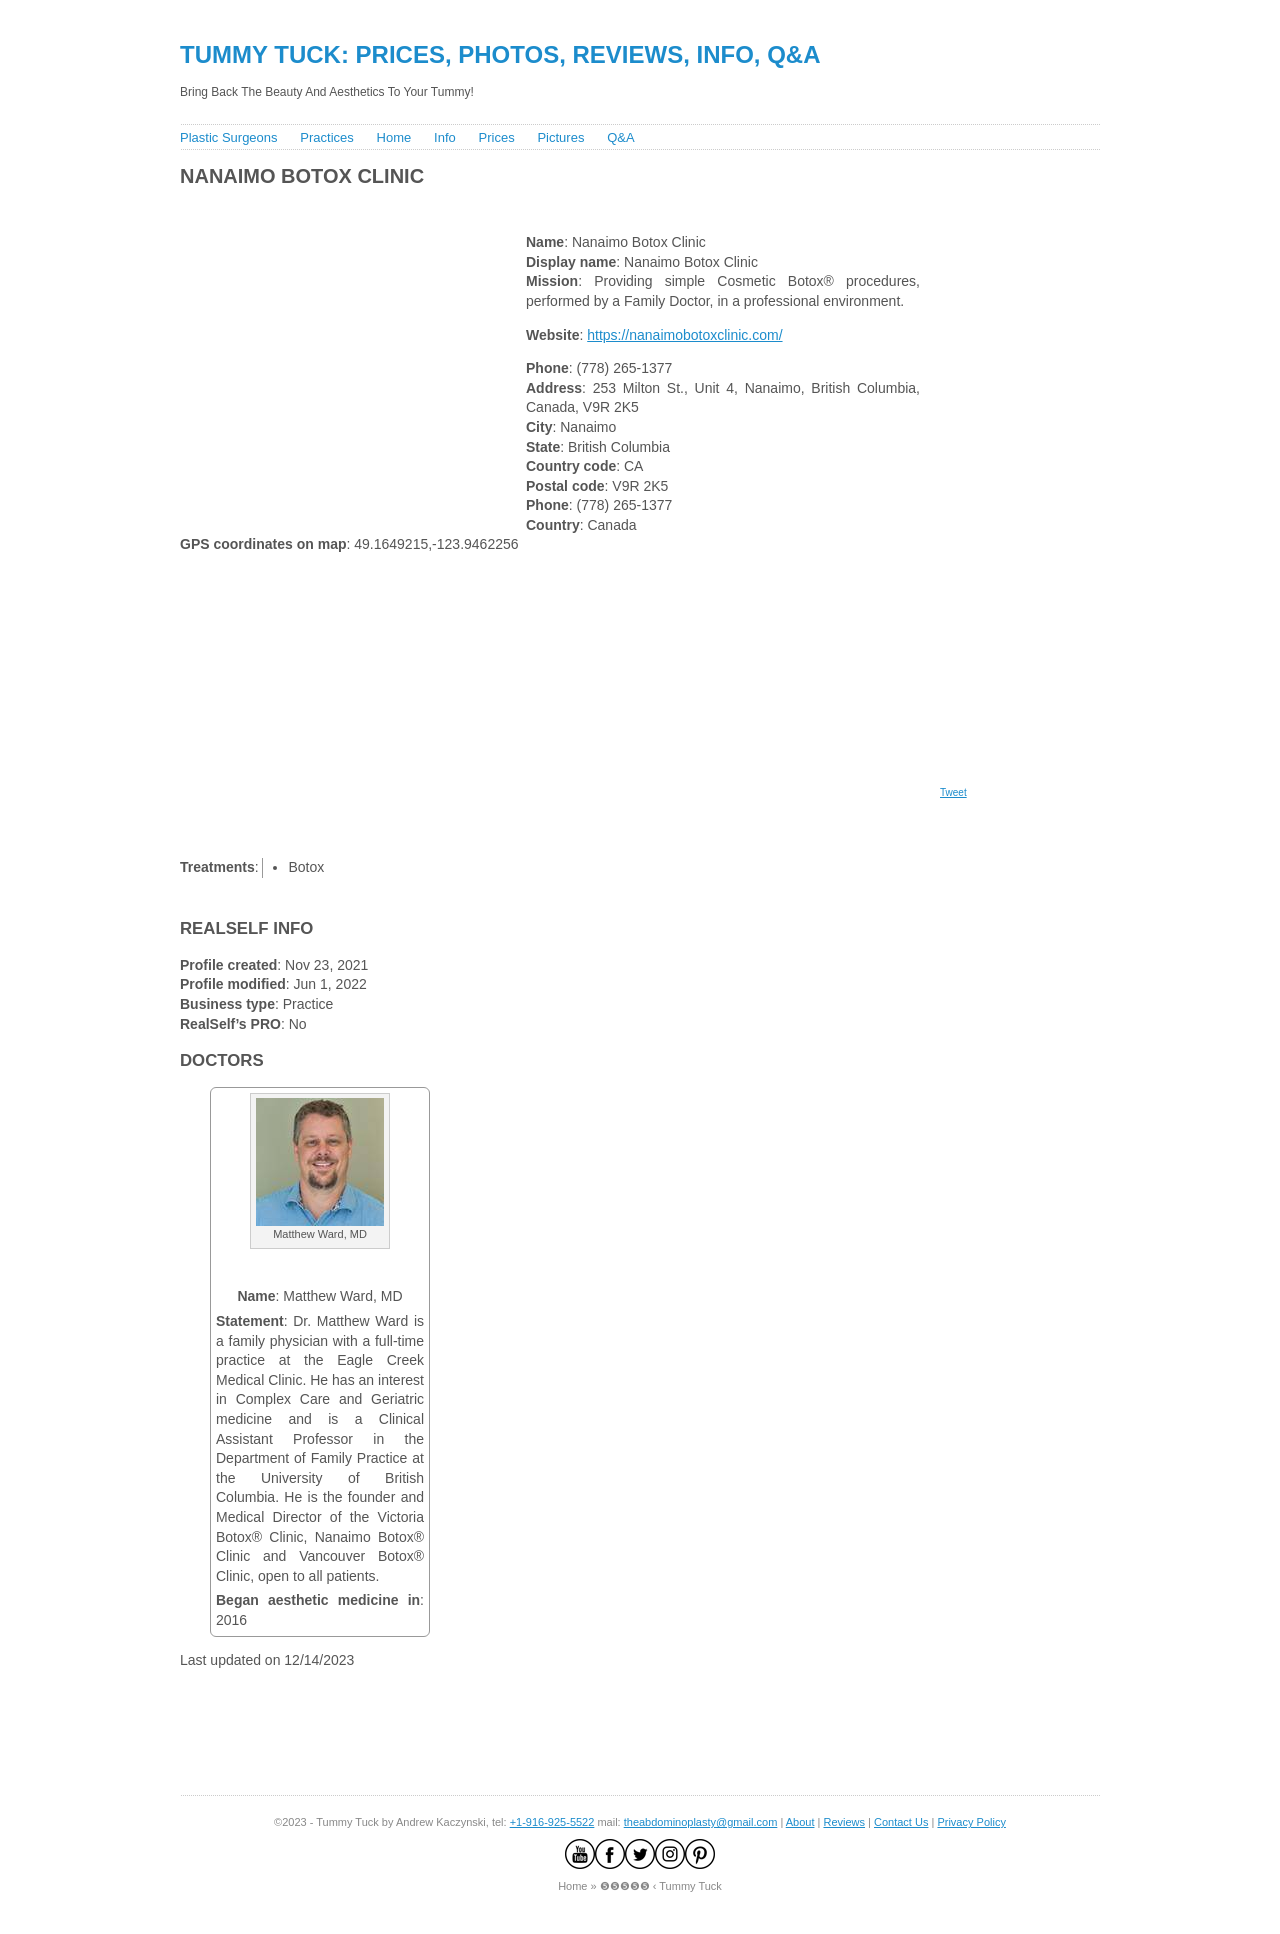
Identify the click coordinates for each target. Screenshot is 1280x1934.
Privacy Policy (971, 1822)
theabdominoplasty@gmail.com (701, 1822)
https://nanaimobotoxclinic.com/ (684, 335)
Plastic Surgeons (229, 137)
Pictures (560, 137)
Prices (497, 137)
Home (394, 137)
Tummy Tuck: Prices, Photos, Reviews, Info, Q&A (500, 54)
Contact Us (901, 1822)
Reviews (844, 1822)
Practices (326, 137)
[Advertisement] (539, 205)
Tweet (953, 792)
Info (445, 137)
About (800, 1822)
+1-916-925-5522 (552, 1822)
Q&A (620, 137)
